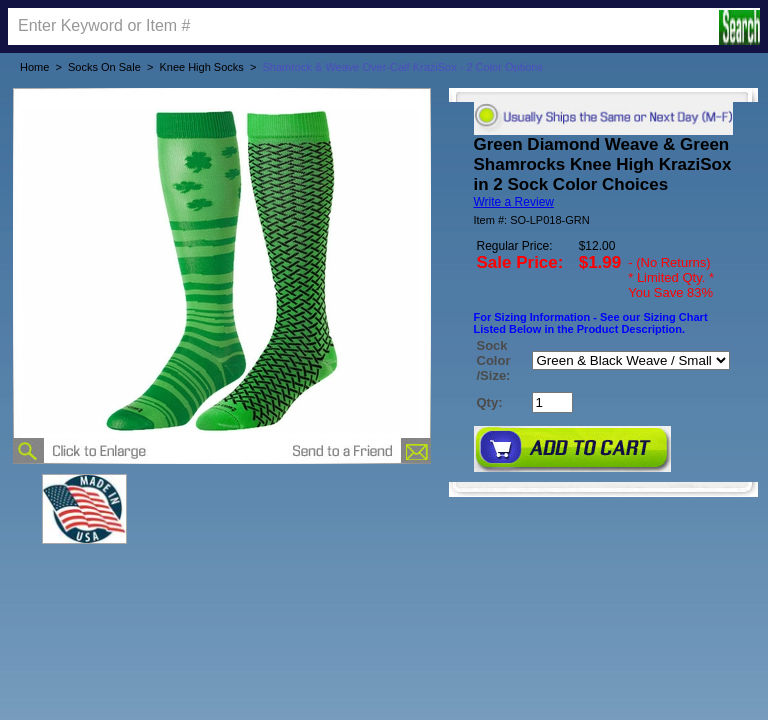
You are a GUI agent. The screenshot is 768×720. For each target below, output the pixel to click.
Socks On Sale (104, 67)
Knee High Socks (201, 67)
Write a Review (514, 202)
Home (34, 67)
